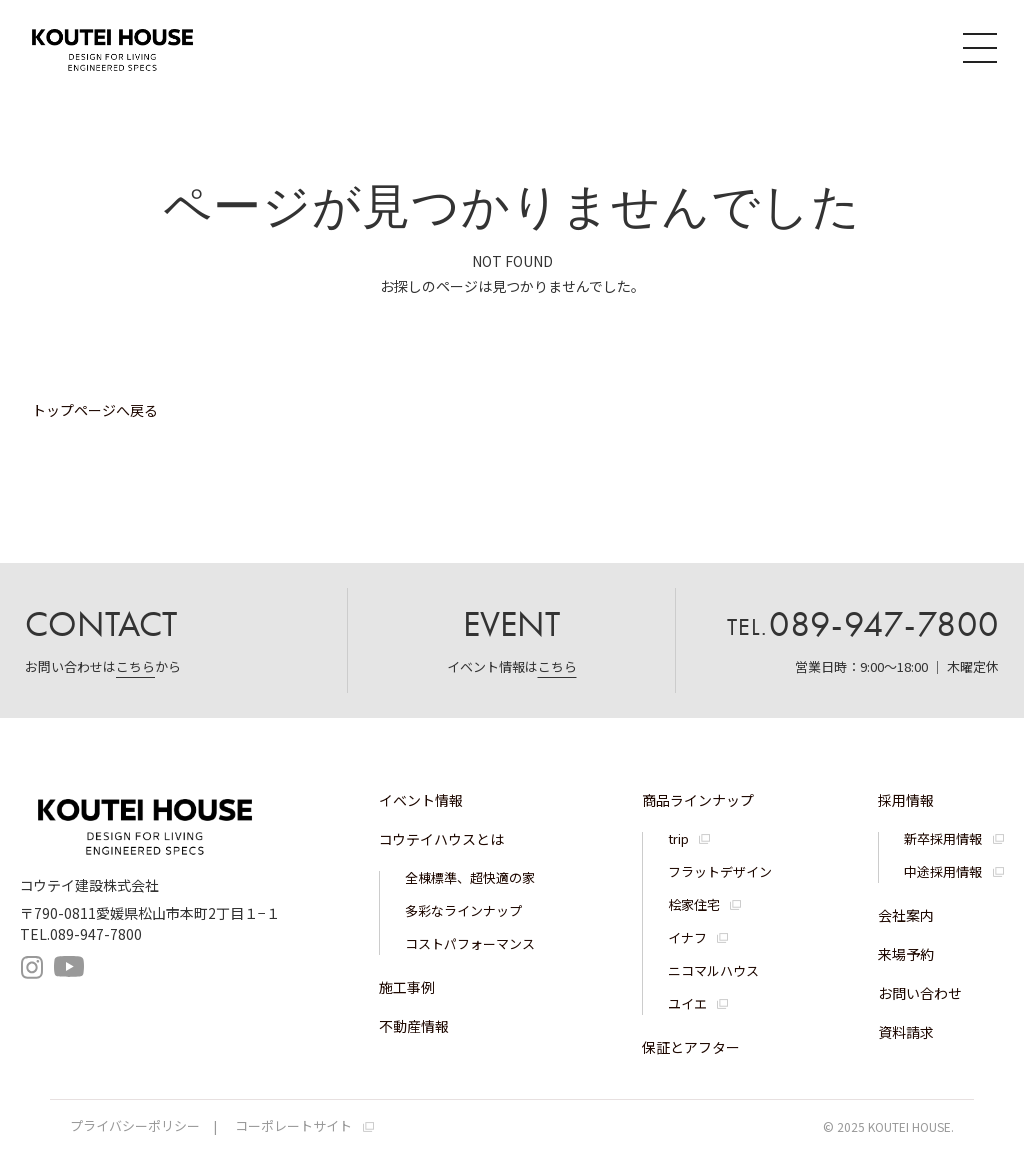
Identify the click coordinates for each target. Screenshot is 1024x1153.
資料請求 (906, 1032)
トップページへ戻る (95, 410)
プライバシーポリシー (135, 1125)
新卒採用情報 (943, 838)
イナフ (687, 937)
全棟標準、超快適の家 (470, 877)
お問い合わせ (920, 993)
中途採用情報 (943, 871)
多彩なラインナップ (463, 910)
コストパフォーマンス (470, 943)
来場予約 (906, 954)
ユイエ (687, 1003)
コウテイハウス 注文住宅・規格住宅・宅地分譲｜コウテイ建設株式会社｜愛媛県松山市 (125, 47)
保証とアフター (691, 1047)
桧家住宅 (694, 904)
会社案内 (906, 915)
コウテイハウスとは (441, 839)
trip (678, 838)
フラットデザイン (720, 871)
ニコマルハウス (713, 970)
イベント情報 (421, 800)
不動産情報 (414, 1026)
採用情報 (906, 800)
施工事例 (407, 987)
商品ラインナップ (698, 800)
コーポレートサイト (293, 1125)
